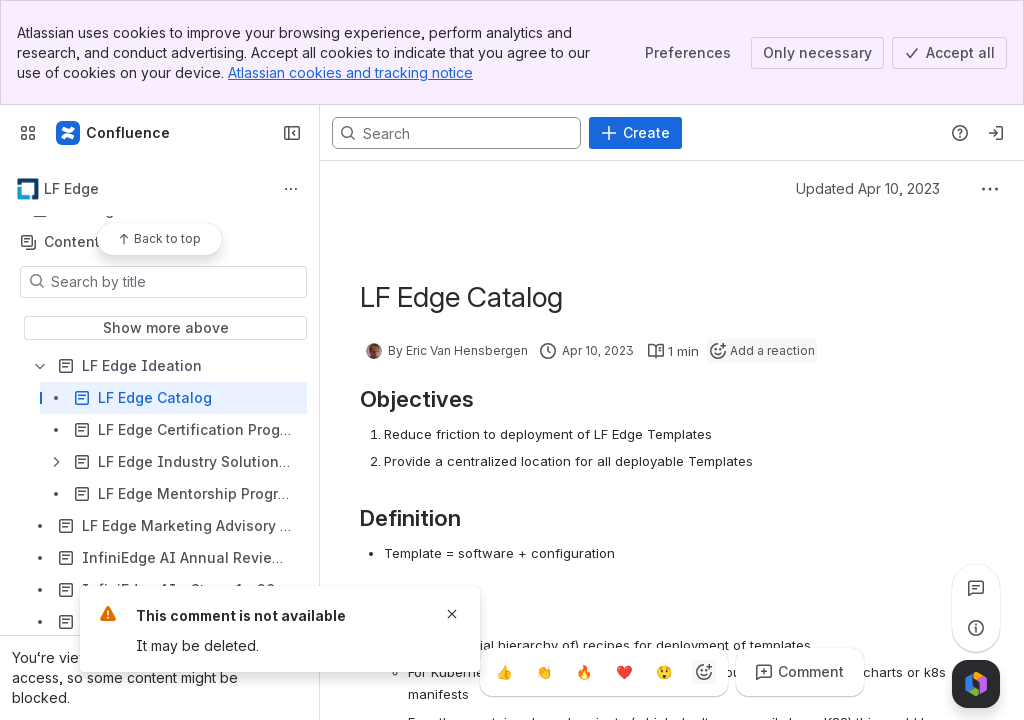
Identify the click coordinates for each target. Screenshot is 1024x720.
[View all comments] (976, 588)
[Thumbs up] (504, 672)
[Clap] (544, 672)
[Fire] (584, 672)
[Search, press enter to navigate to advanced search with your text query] (456, 133)
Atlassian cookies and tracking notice (350, 72)
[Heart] (624, 672)
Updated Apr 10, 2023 (868, 188)
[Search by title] (175, 282)
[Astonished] (664, 672)
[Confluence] (114, 133)
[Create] (635, 133)
